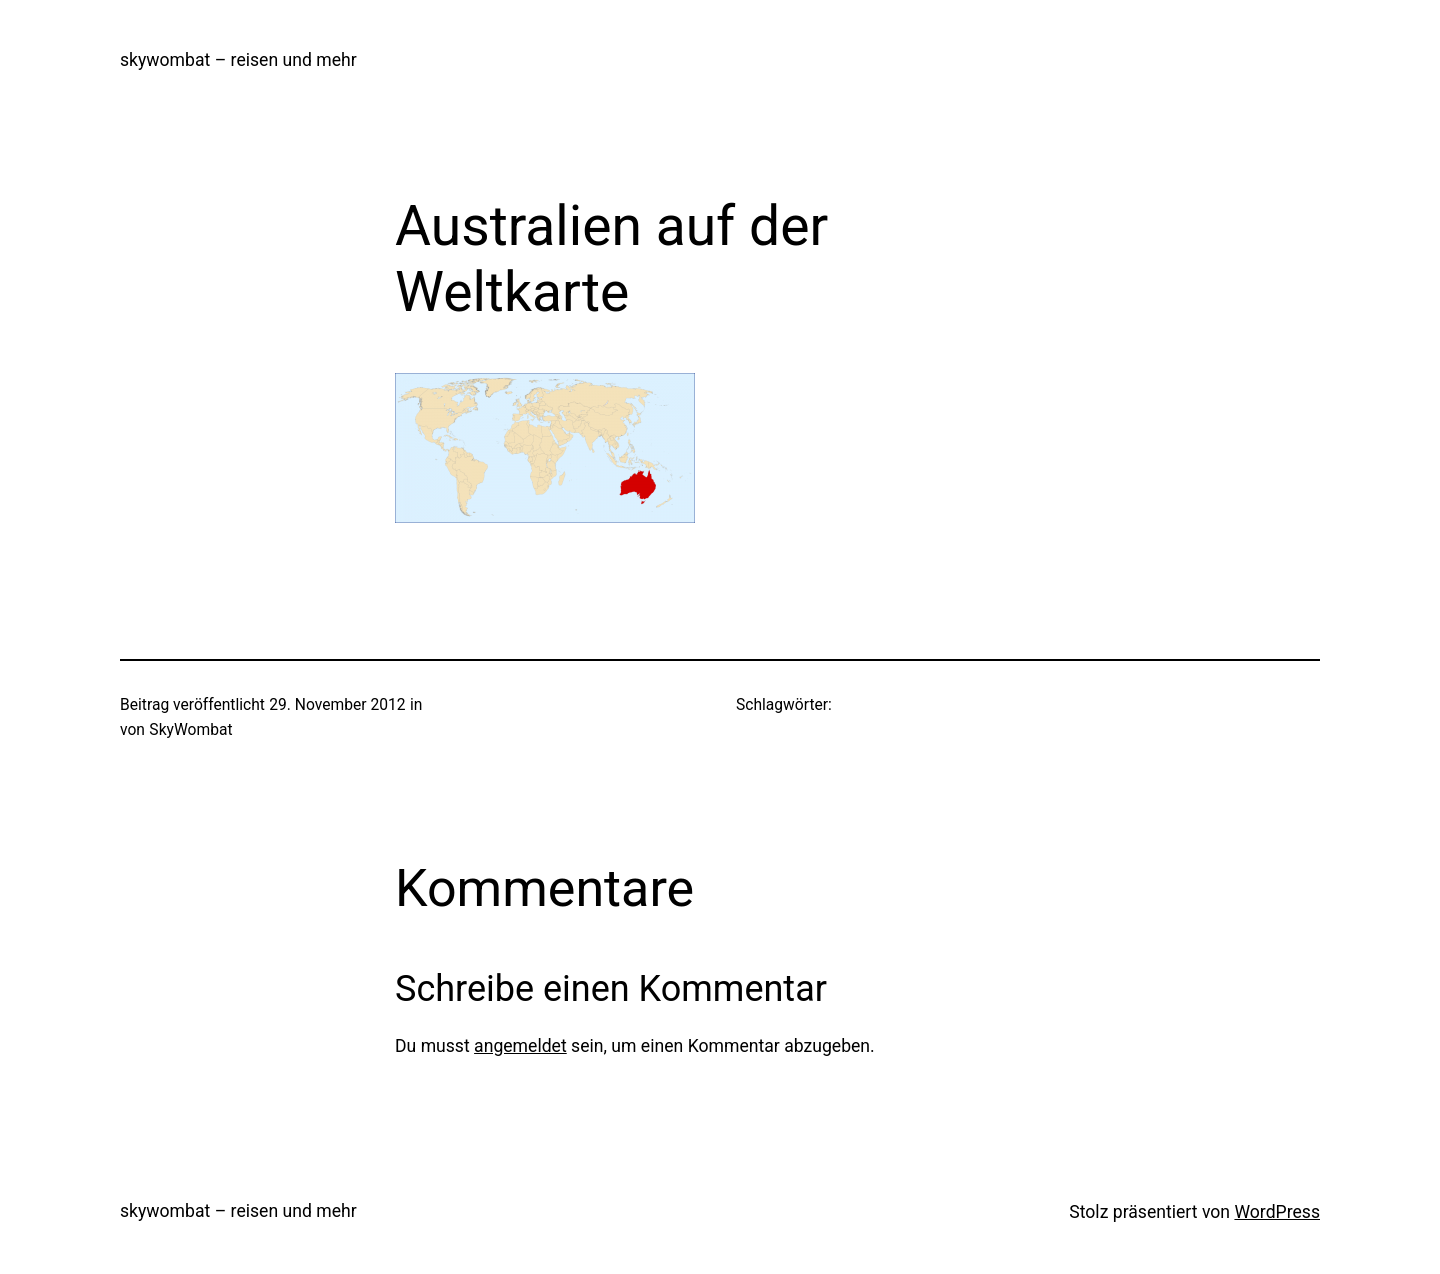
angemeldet (520, 1046)
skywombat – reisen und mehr (238, 60)
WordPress (1277, 1212)
